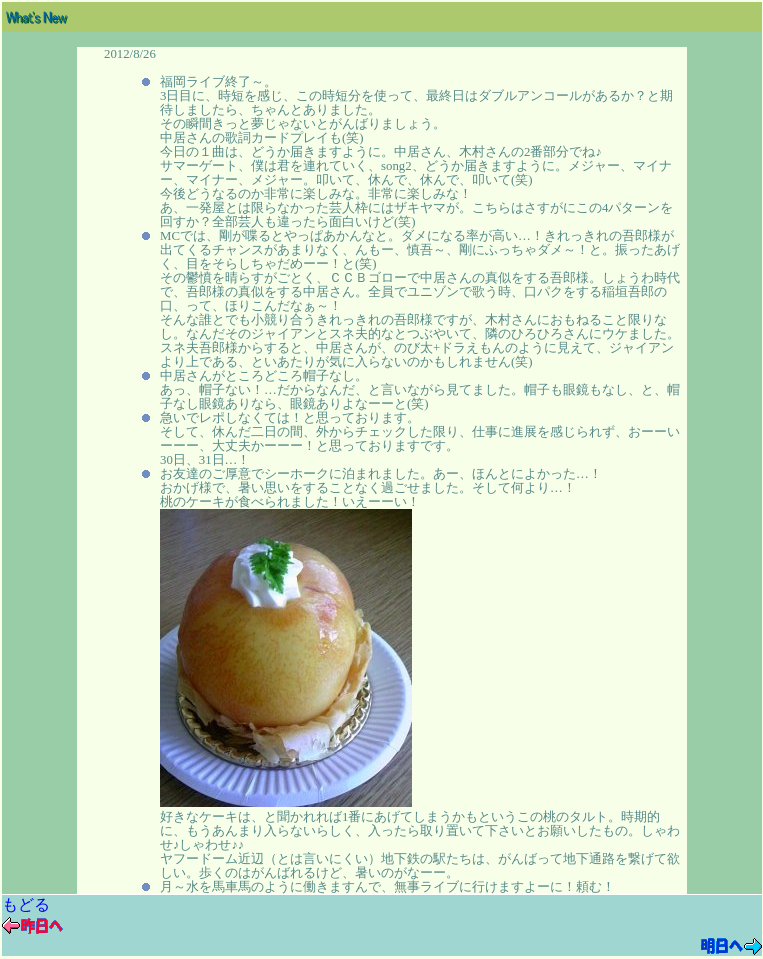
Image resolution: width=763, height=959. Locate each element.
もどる (26, 904)
